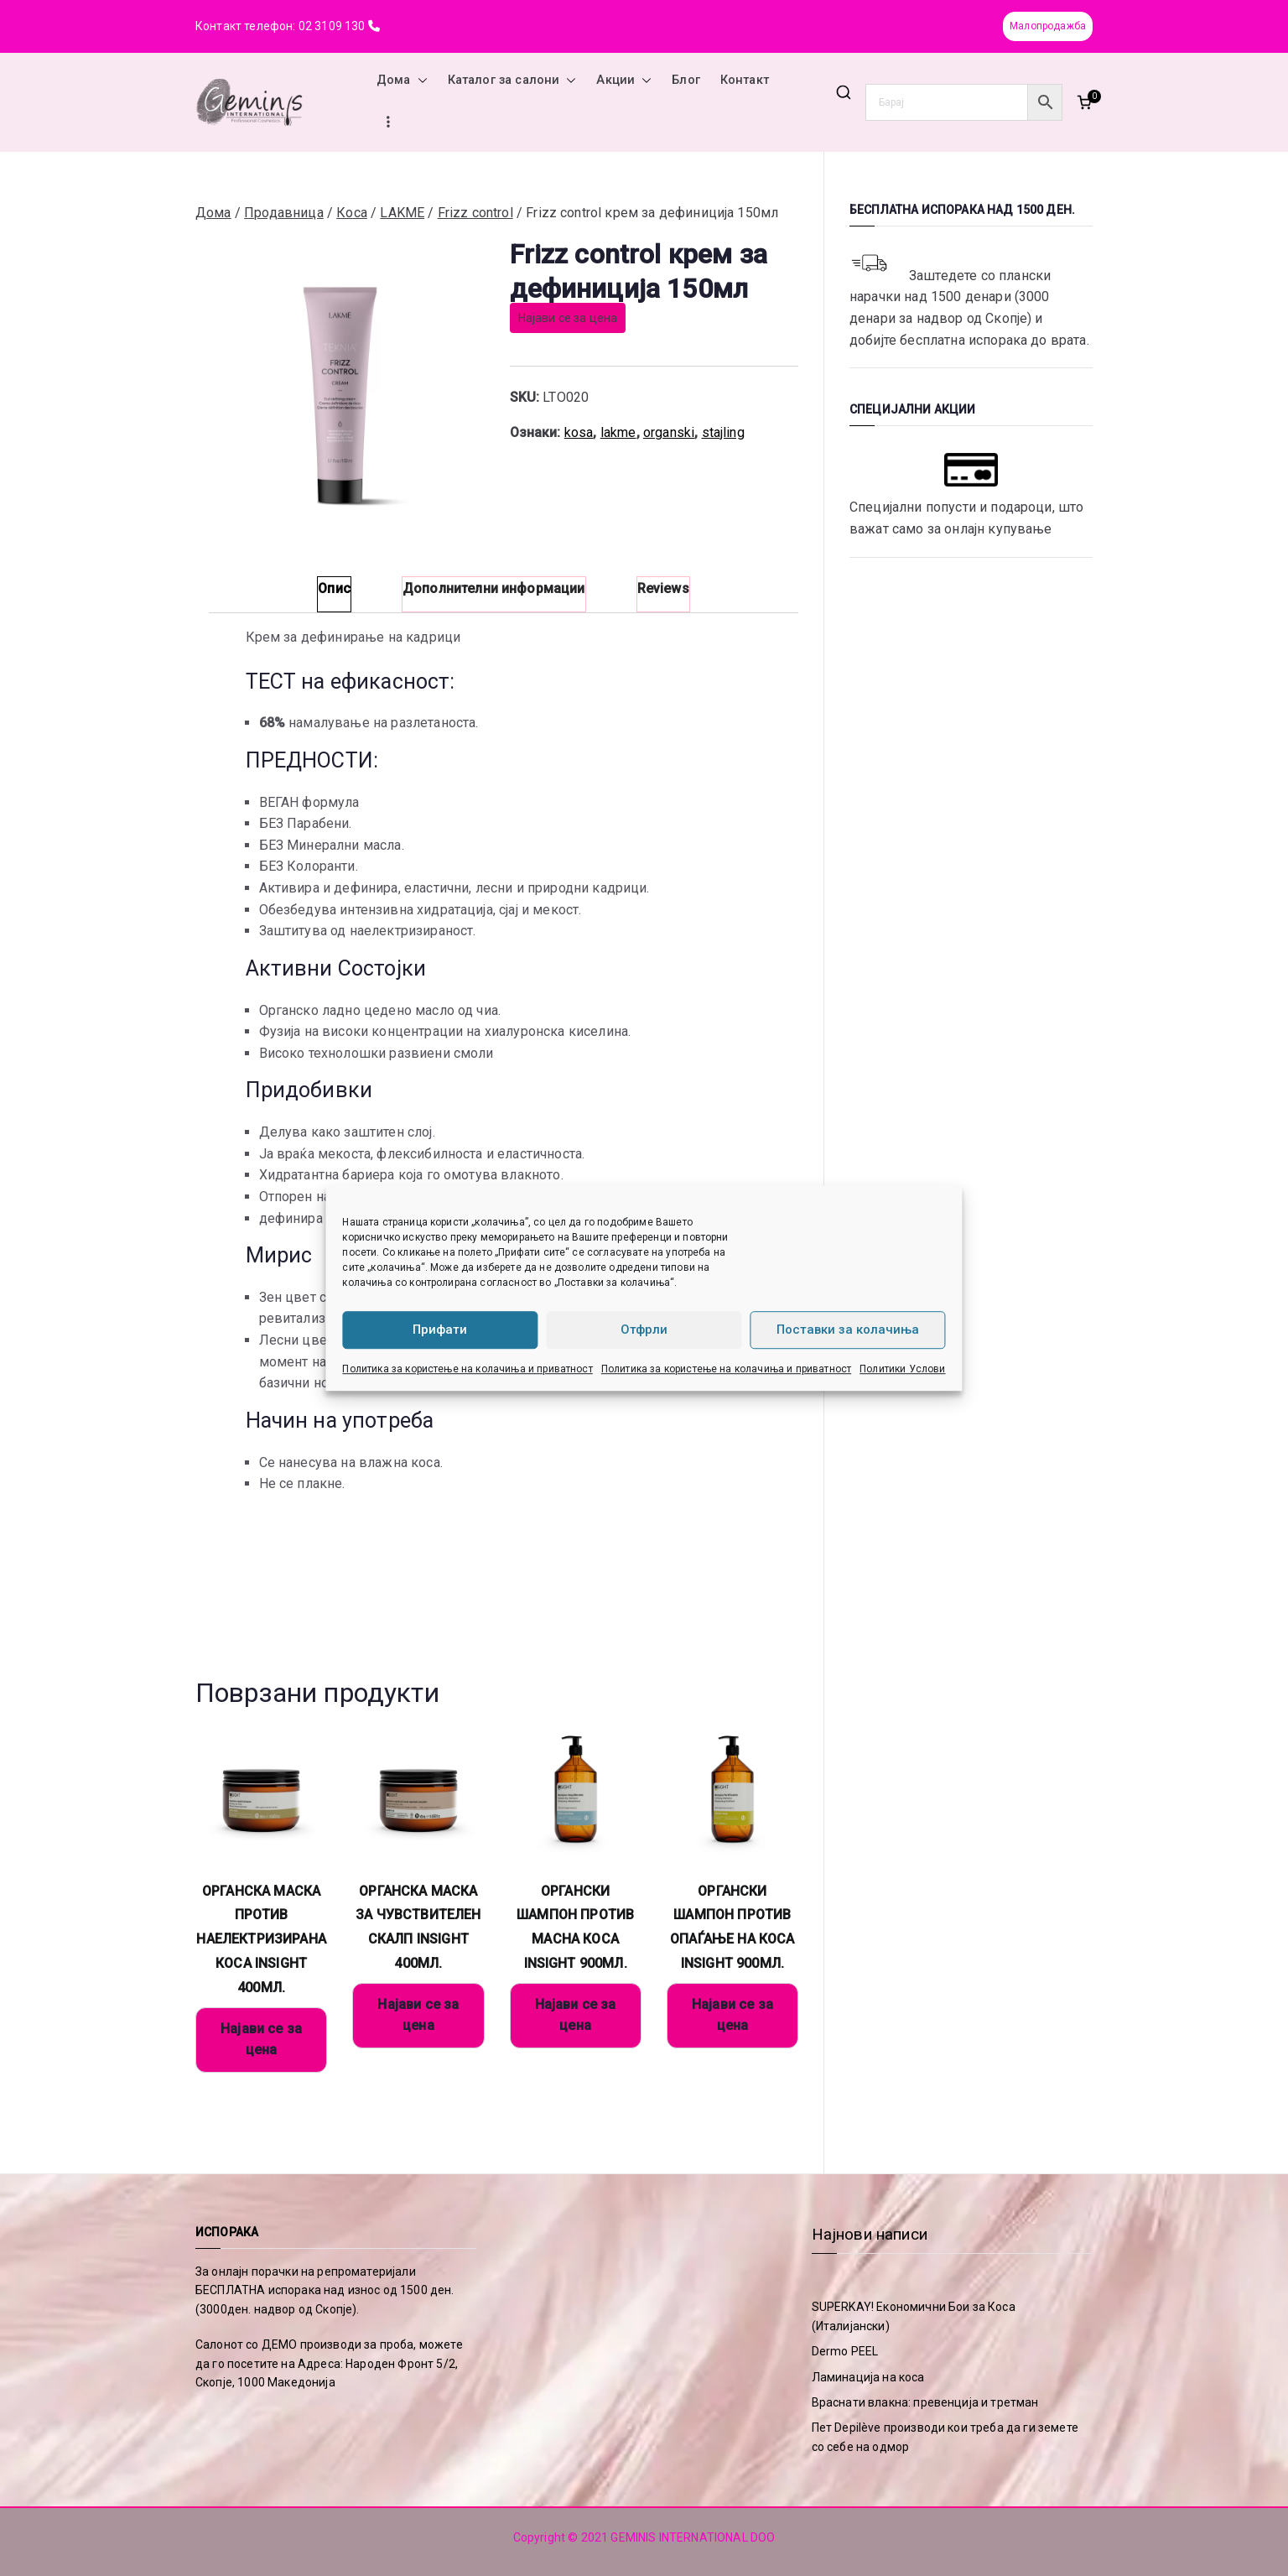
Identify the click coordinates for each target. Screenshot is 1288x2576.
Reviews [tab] (663, 588)
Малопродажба (1048, 26)
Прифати (440, 1329)
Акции (624, 80)
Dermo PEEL (845, 2351)
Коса (351, 213)
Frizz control (475, 213)
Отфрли (644, 1329)
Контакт (744, 80)
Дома (402, 80)
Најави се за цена (568, 318)
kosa (579, 432)
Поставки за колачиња (847, 1329)
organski (668, 432)
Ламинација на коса (868, 2377)
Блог (686, 80)
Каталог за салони (512, 80)
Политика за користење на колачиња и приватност (467, 1369)
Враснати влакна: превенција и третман (925, 2402)
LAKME (402, 213)
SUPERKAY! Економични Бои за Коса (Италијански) (913, 2316)
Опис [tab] (334, 588)
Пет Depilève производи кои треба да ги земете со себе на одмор (945, 2437)
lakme (618, 432)
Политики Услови (902, 1369)
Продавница (284, 213)
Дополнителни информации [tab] (493, 588)
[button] (419, 80)
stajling (723, 432)
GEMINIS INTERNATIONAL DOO (692, 2537)
